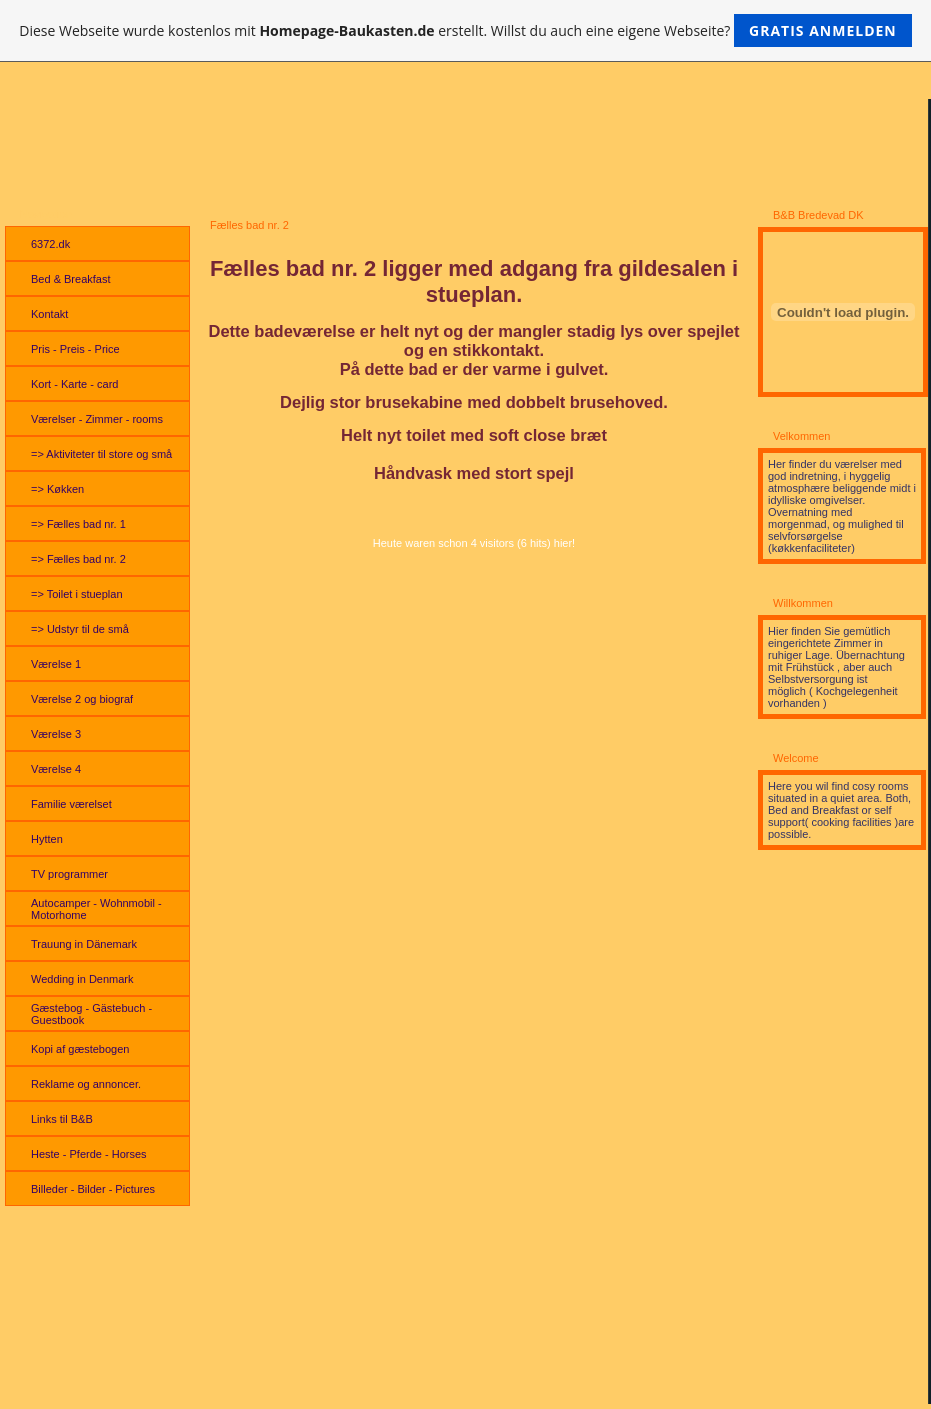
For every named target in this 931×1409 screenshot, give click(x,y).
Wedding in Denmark (82, 979)
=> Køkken (57, 489)
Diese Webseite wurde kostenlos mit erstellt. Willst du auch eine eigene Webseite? (465, 30)
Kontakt (49, 314)
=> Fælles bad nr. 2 (78, 559)
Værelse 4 (56, 769)
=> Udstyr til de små (80, 629)
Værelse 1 (56, 664)
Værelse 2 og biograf (82, 699)
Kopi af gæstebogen (80, 1049)
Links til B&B (62, 1119)
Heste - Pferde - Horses (89, 1154)
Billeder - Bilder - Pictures (93, 1189)
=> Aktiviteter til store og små (101, 454)
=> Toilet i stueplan (77, 594)
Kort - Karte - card (74, 384)
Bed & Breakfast (71, 279)
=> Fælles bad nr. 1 (78, 524)
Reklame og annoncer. (86, 1084)
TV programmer (69, 874)
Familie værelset (71, 804)
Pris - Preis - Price (75, 349)
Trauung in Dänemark (84, 944)
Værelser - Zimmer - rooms (97, 419)
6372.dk (50, 244)
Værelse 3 (56, 734)
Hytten (47, 839)
